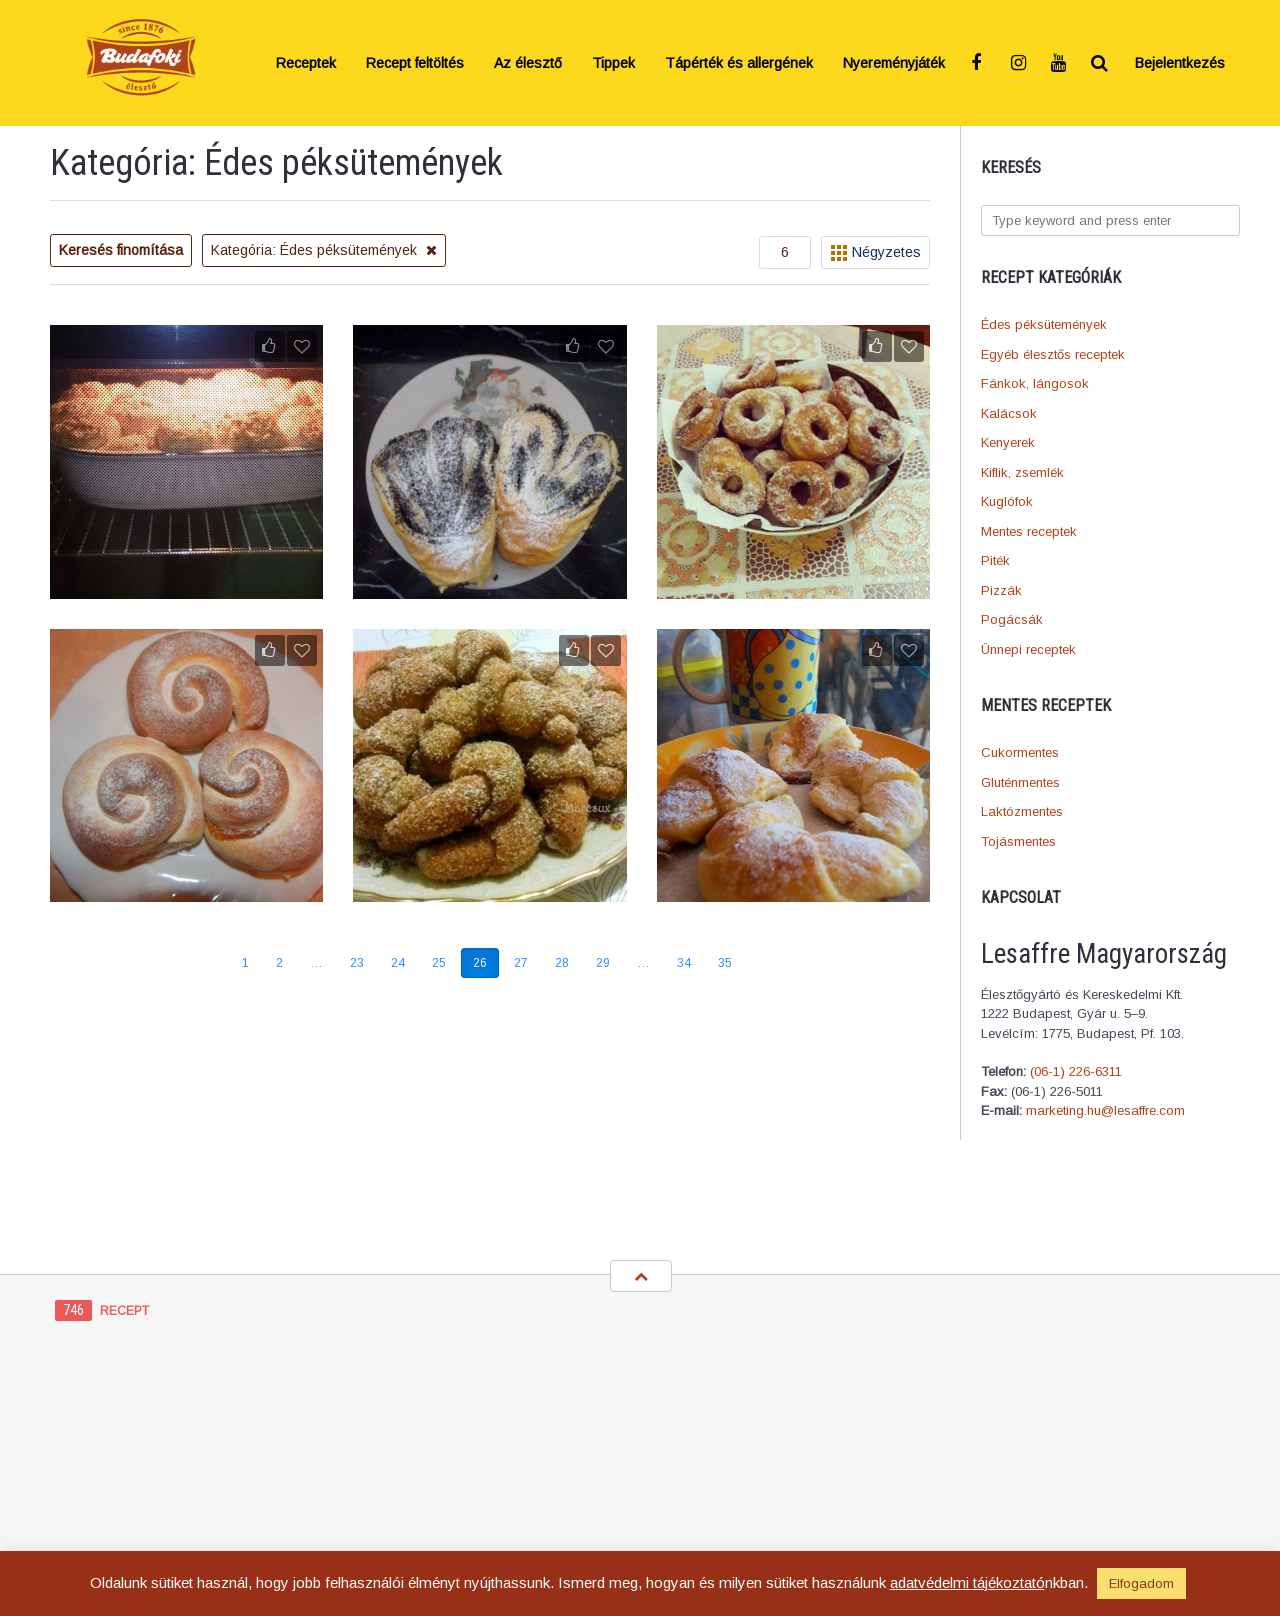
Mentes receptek (1029, 531)
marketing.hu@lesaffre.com (1105, 1110)
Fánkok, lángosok (1035, 383)
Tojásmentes (1018, 841)
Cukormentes (1020, 752)
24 (398, 963)
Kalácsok (1009, 413)
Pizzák (1001, 590)
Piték (995, 560)
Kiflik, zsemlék (1022, 472)
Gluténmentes (1020, 782)
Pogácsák (1012, 619)
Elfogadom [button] (1141, 1583)
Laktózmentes (1022, 811)
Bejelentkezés (1180, 63)
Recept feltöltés (415, 63)
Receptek (306, 63)
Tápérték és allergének (739, 63)
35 (725, 963)
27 (521, 963)
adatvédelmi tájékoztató (967, 1582)
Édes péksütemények (1044, 324)
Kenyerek (1008, 442)
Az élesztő (528, 63)
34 (684, 963)
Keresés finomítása (121, 250)
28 (562, 963)
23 (357, 963)
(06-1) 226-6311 (1076, 1071)
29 (603, 963)
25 (439, 963)
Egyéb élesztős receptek (1053, 354)
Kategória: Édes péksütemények (324, 250)
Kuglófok (1007, 501)
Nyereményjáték (894, 63)
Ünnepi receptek (1028, 649)
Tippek (613, 63)
